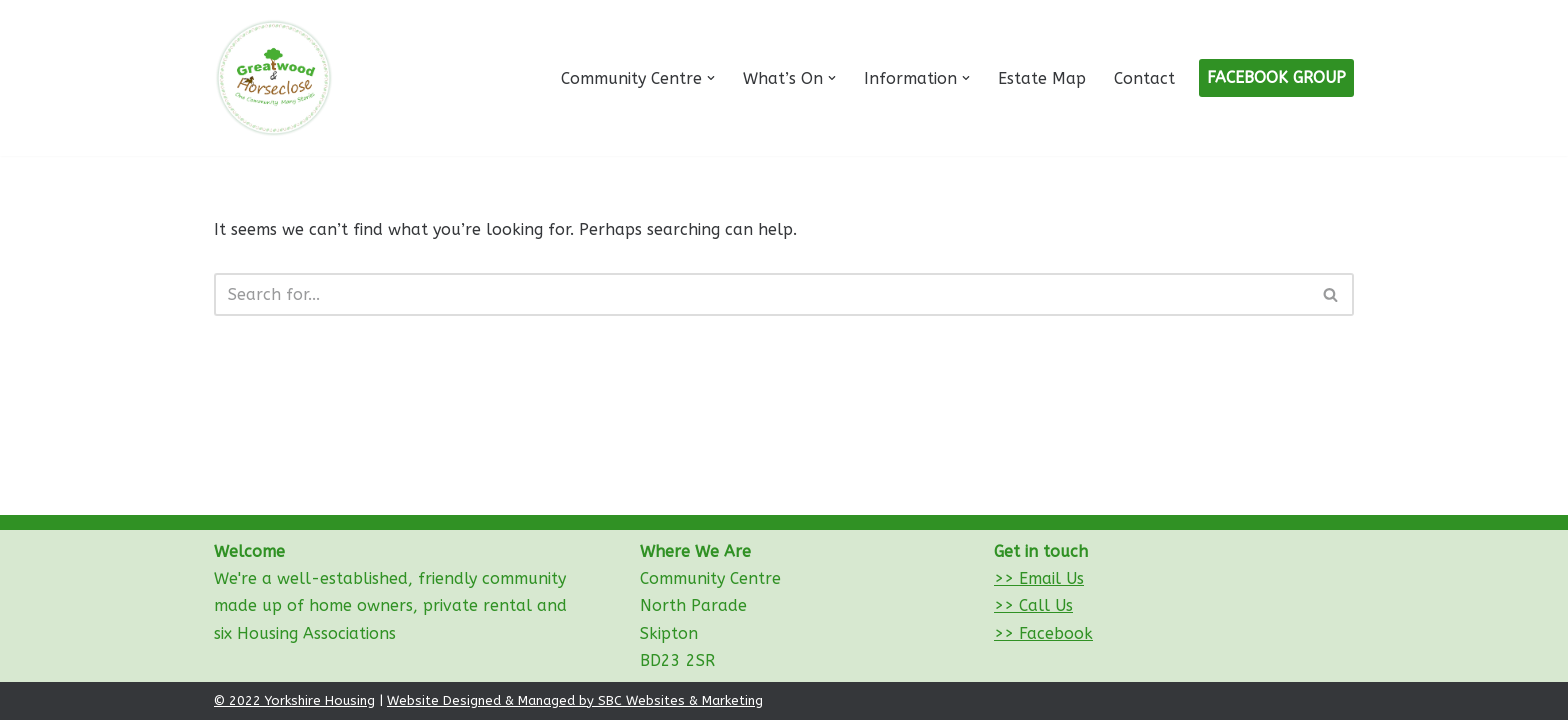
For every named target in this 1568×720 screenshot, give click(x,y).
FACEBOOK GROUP (1276, 77)
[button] (711, 78)
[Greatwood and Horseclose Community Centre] (274, 78)
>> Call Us (1033, 605)
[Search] (761, 294)
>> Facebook (1043, 633)
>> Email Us (1039, 578)
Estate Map (1042, 78)
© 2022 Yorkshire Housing (294, 700)
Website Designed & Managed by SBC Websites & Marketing (575, 700)
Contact (1144, 78)
